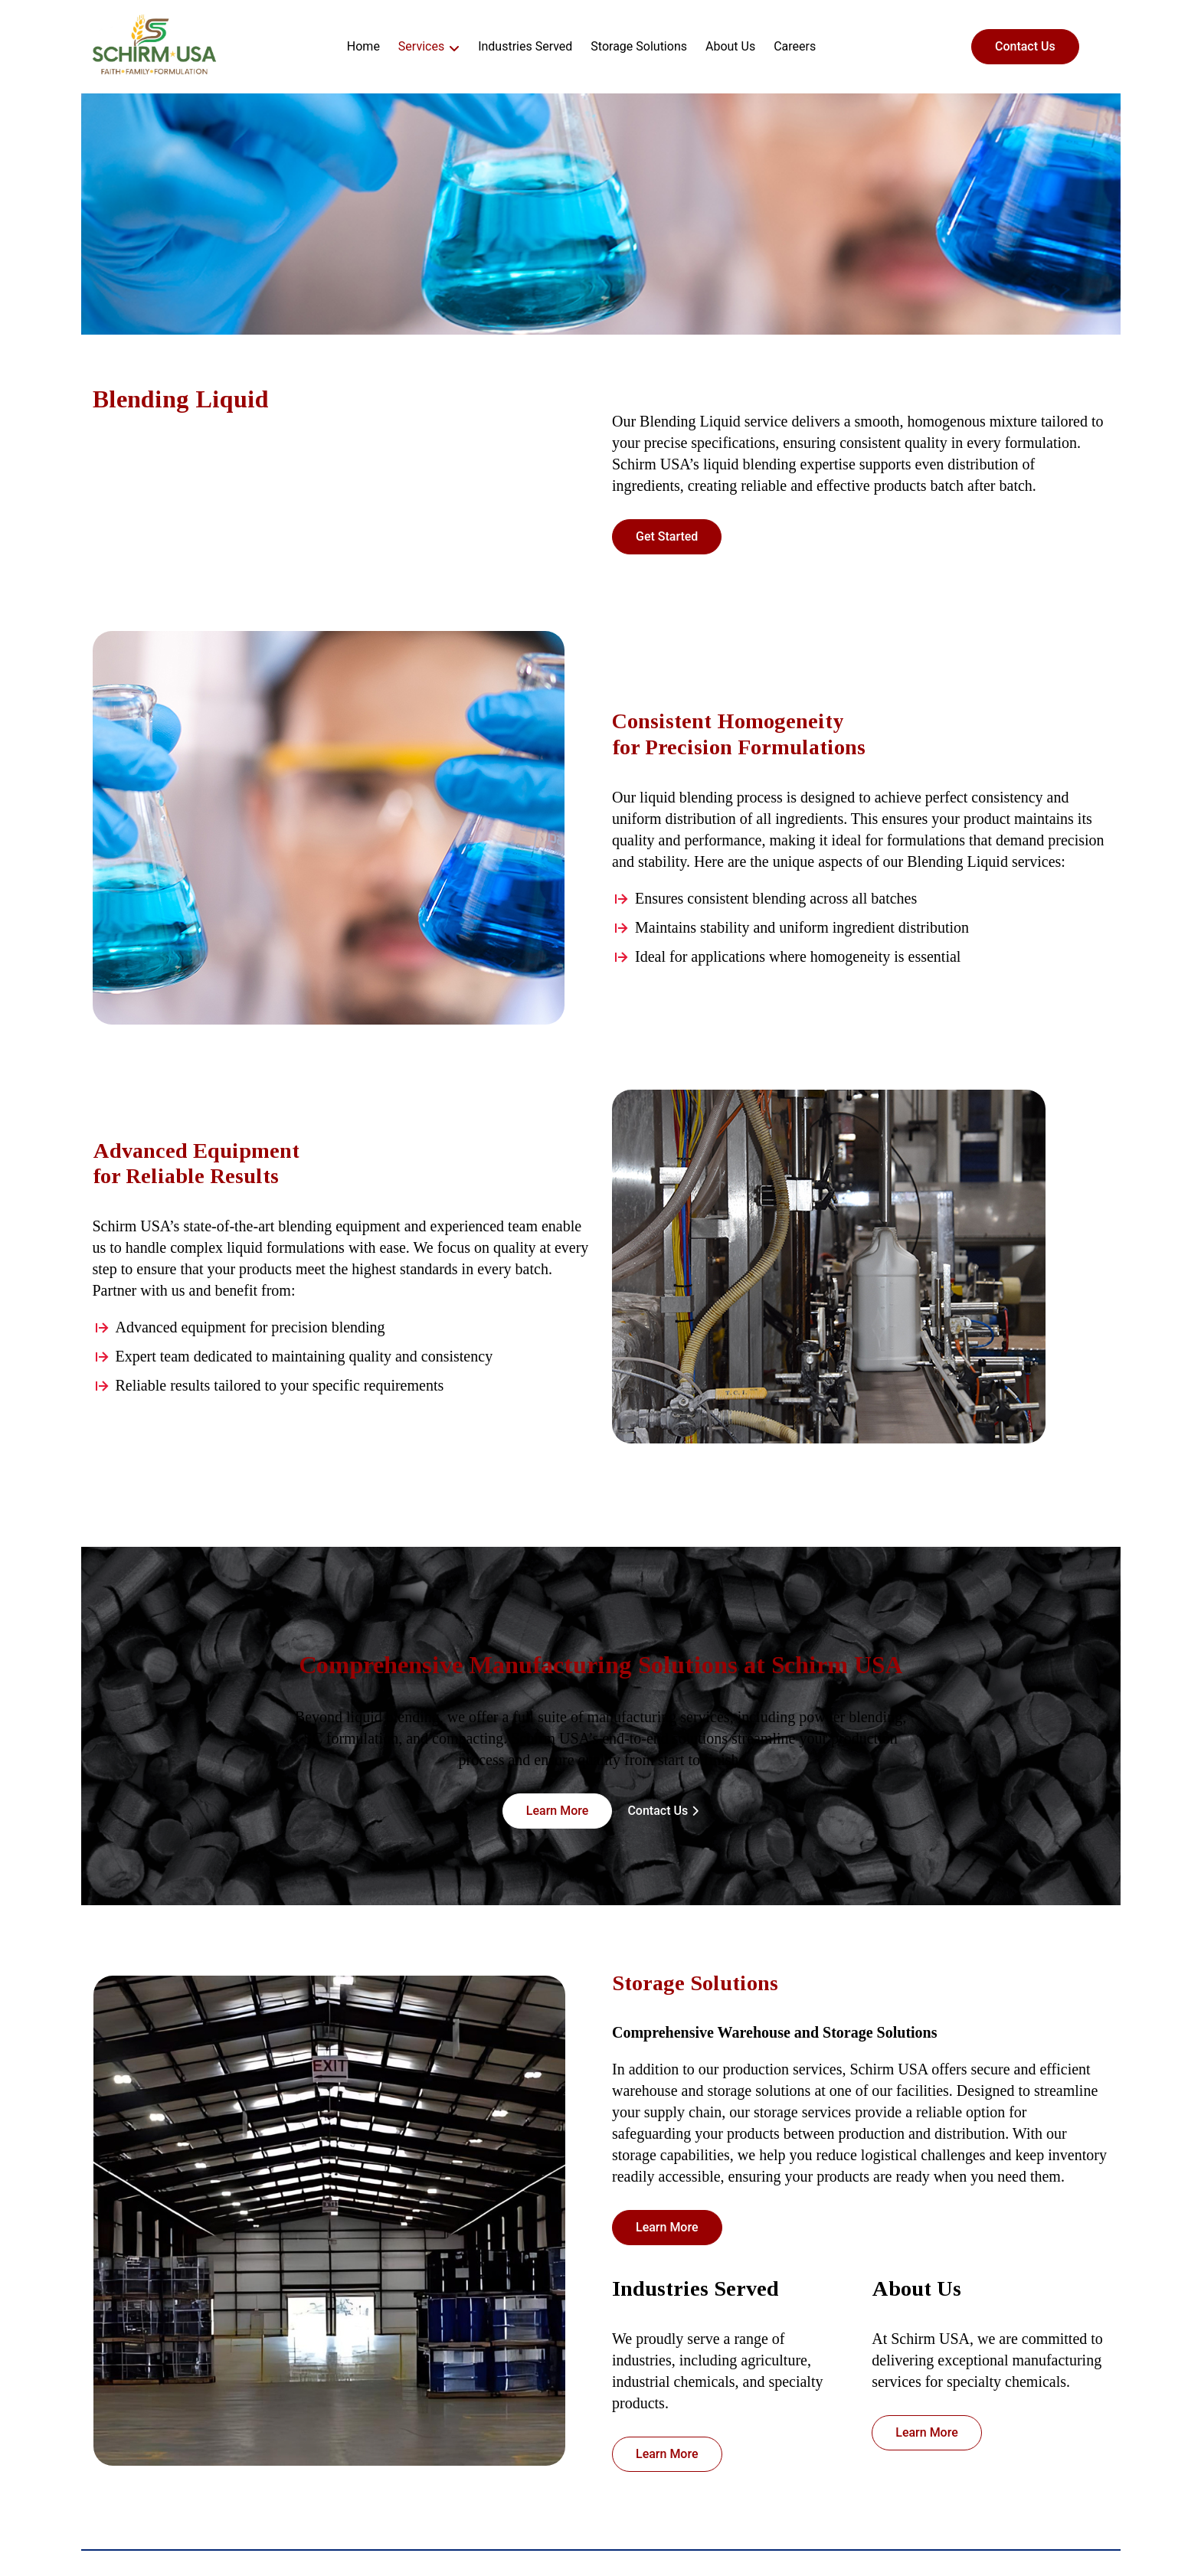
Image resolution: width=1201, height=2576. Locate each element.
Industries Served (525, 46)
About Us (730, 46)
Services (421, 46)
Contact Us (1025, 46)
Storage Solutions (639, 46)
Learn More (557, 1810)
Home (363, 46)
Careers (795, 46)
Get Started (667, 536)
